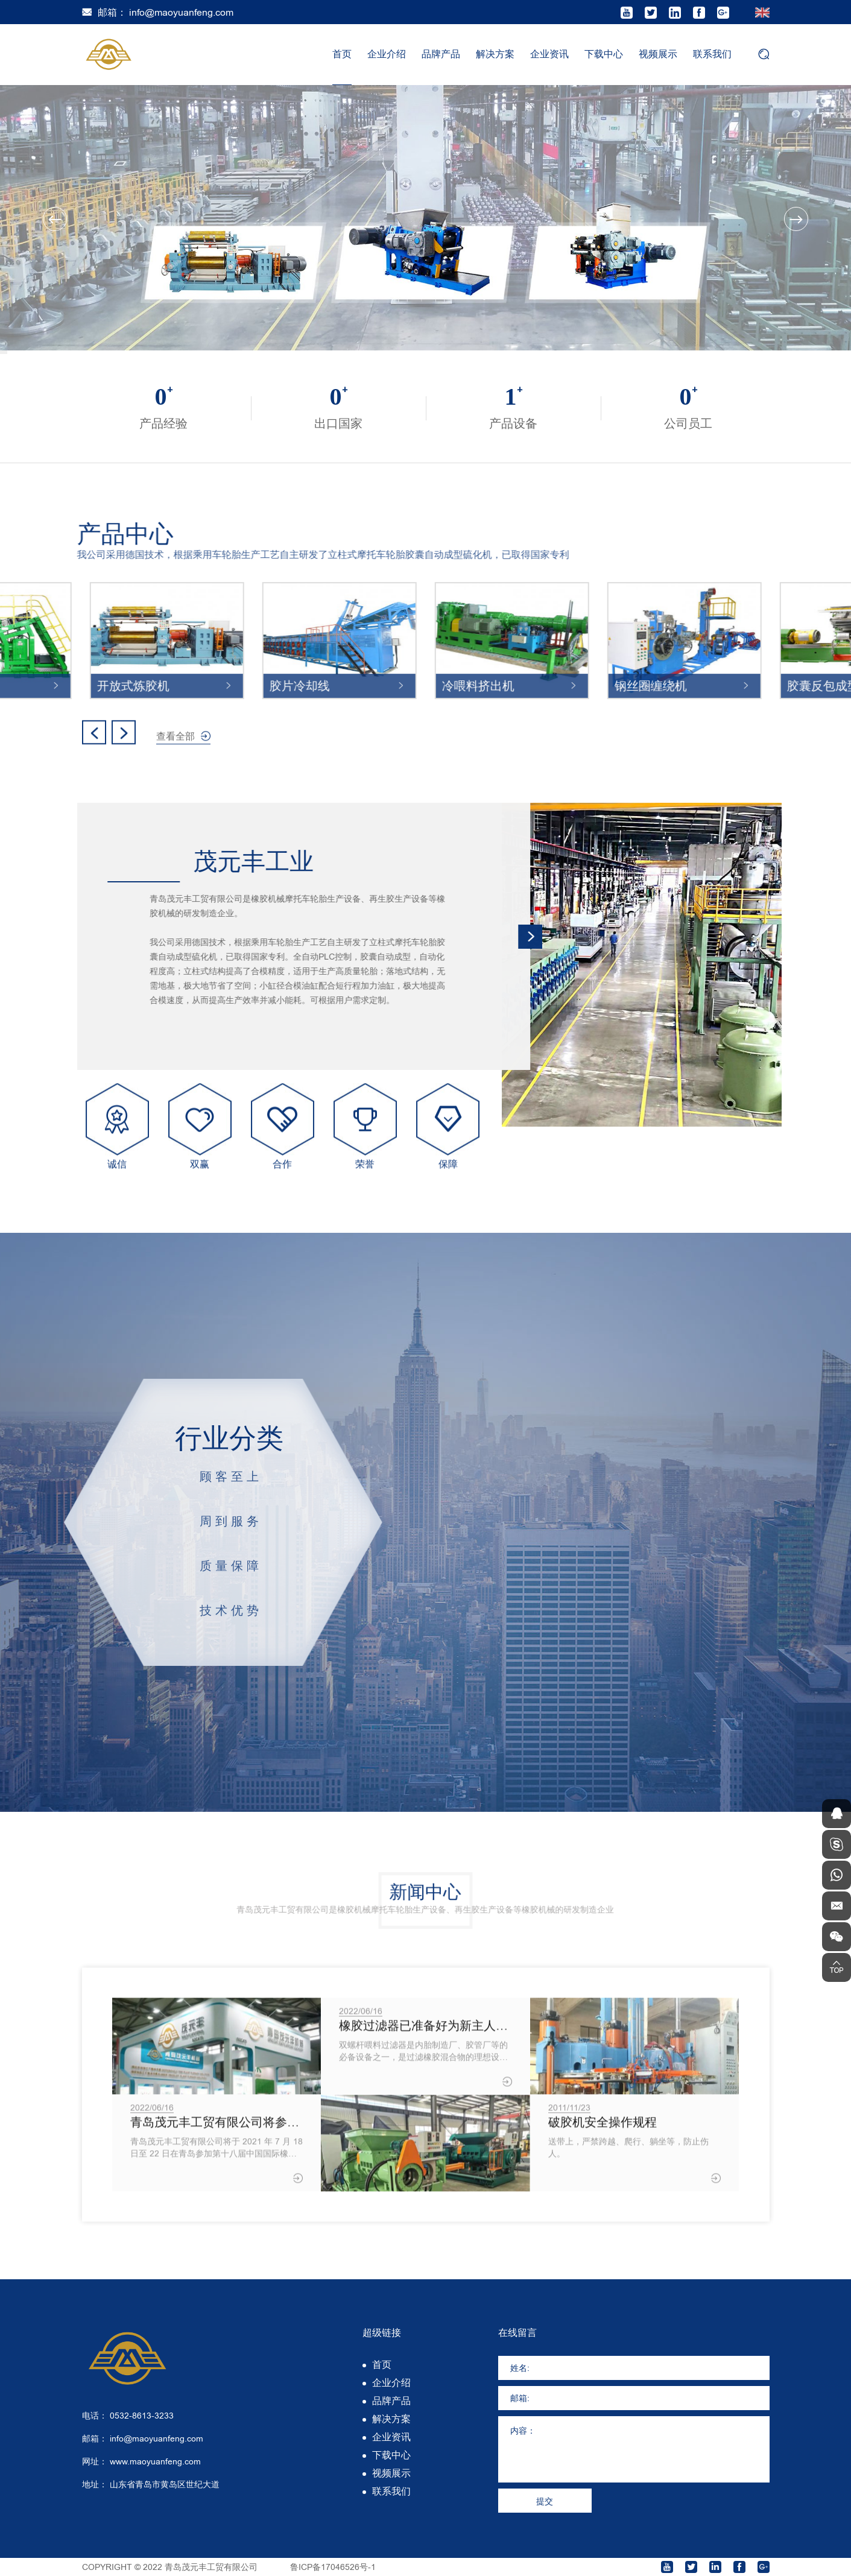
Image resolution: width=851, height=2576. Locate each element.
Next (796, 219)
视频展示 (658, 54)
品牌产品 (441, 54)
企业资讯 (549, 54)
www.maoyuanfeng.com (155, 2461)
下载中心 (603, 54)
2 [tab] (3, 352)
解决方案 (495, 54)
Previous (55, 219)
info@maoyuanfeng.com (181, 12)
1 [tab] (3, 351)
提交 (544, 2501)
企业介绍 (386, 54)
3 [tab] (3, 353)
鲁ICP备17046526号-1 (333, 2567)
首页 (342, 54)
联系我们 (712, 54)
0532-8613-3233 (142, 2415)
